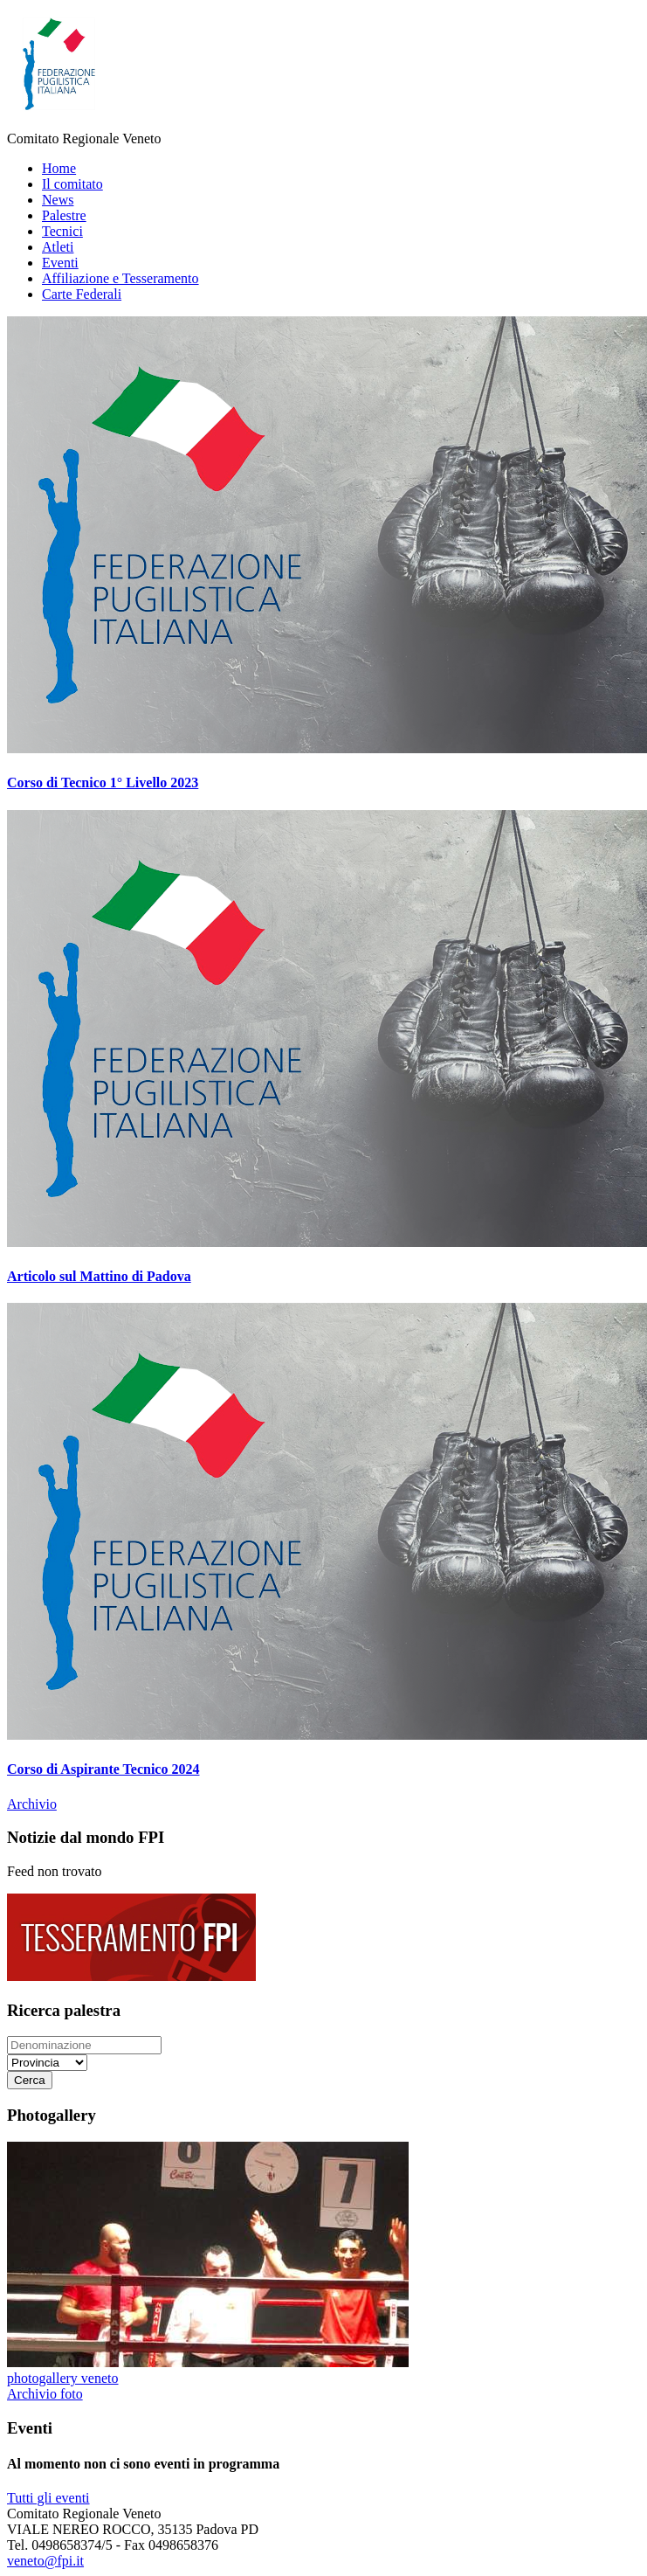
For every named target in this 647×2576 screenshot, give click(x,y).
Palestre (64, 215)
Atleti (57, 246)
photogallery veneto (63, 2378)
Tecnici (62, 231)
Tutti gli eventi (48, 2497)
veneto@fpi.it (45, 2560)
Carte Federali (81, 294)
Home (59, 168)
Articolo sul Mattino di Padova (99, 1276)
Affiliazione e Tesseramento (120, 278)
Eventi (60, 262)
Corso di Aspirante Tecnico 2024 (103, 1769)
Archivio (32, 1804)
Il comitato (72, 184)
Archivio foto (45, 2393)
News (57, 199)
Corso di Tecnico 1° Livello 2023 (102, 782)
